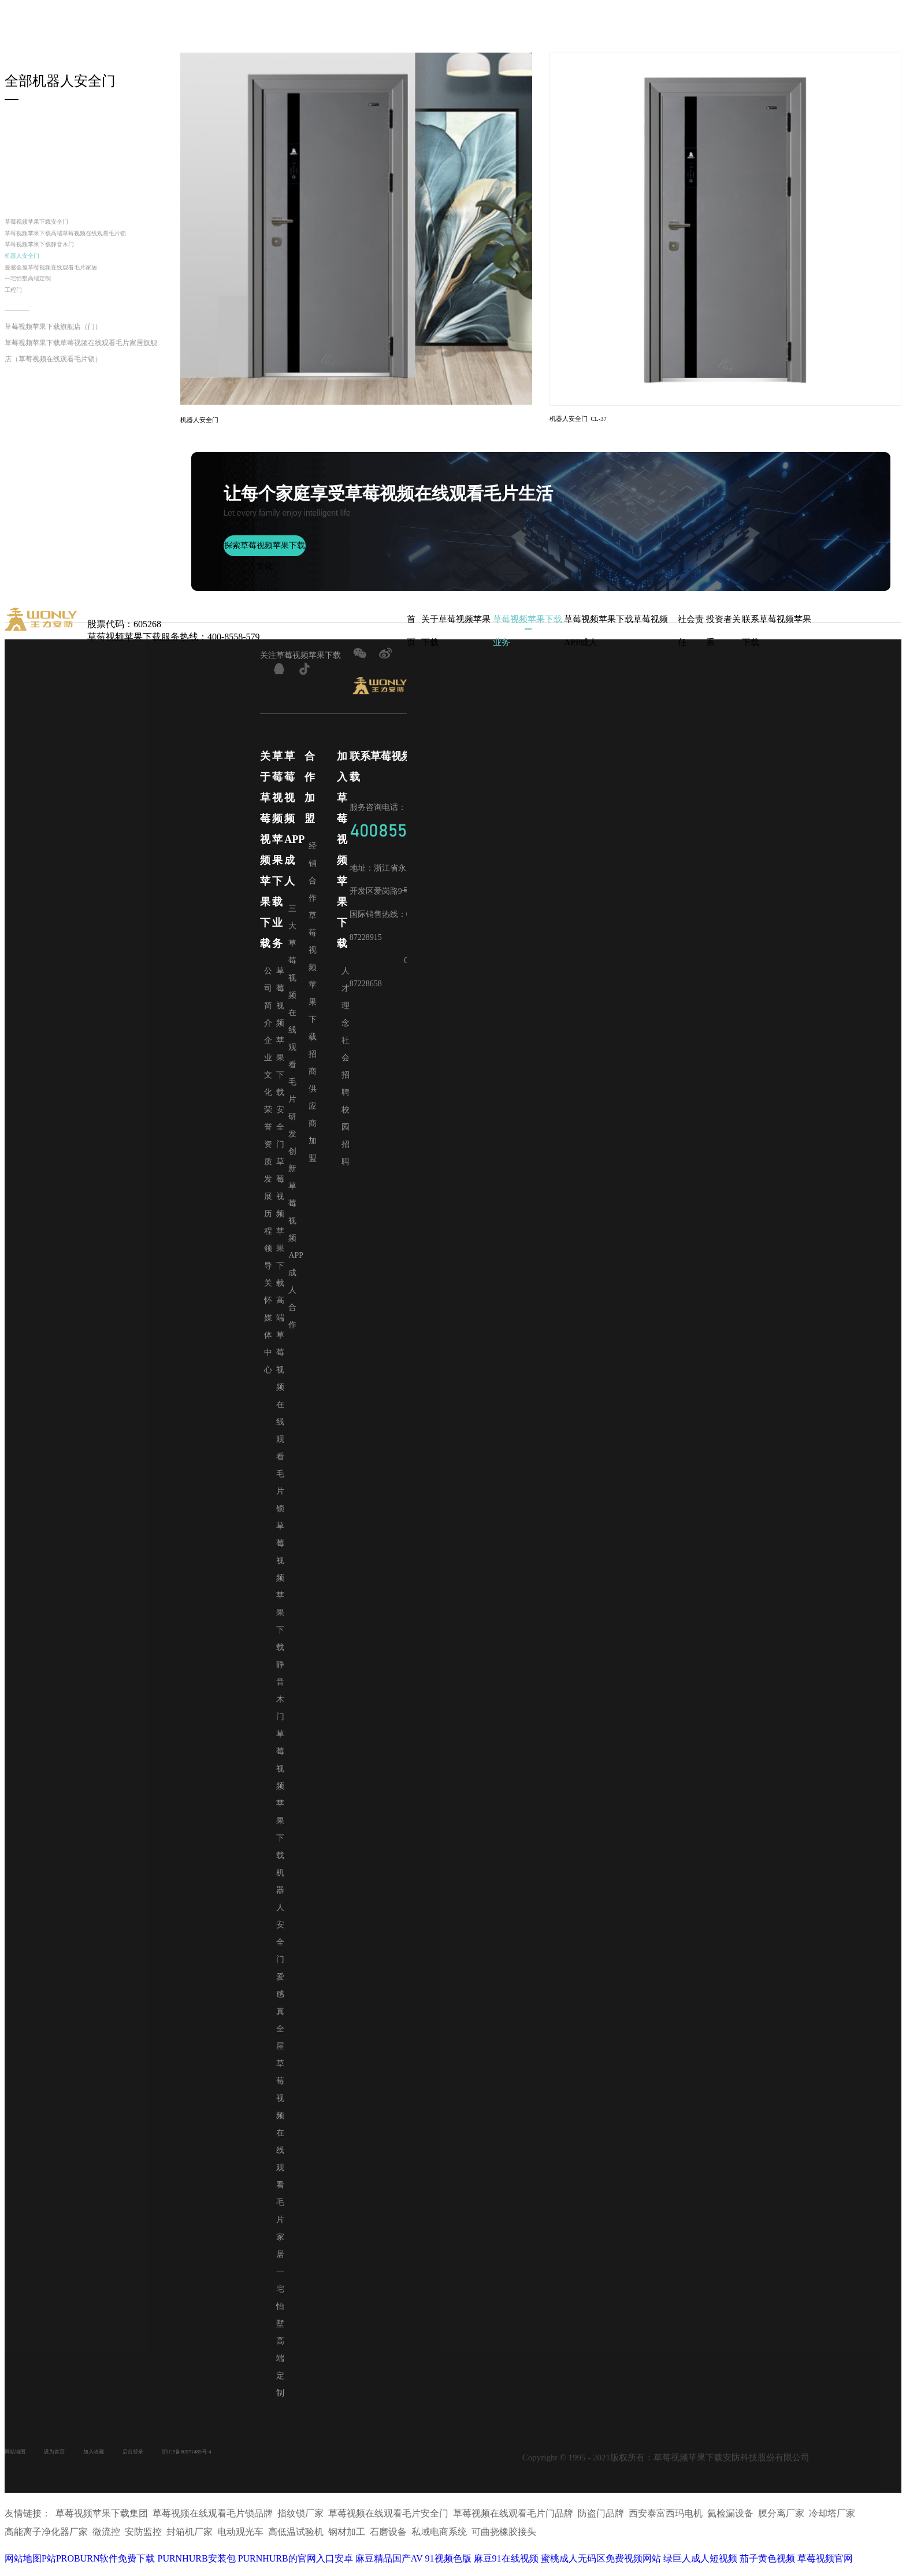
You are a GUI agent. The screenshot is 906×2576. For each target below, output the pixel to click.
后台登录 (173, 2460)
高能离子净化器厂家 (46, 2538)
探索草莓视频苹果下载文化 (264, 554)
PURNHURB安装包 (196, 2565)
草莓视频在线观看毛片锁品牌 (213, 2520)
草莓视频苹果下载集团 (101, 2520)
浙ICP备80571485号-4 (246, 2460)
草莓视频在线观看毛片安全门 (388, 2520)
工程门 (18, 346)
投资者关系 (720, 628)
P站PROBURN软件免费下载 (98, 2565)
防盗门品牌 (601, 2520)
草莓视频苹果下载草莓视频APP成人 (620, 628)
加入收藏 (122, 2460)
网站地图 (21, 2460)
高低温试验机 (296, 2538)
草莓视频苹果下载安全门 (55, 225)
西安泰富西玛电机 (666, 2520)
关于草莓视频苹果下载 (453, 628)
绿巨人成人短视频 (700, 2565)
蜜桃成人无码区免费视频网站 (601, 2565)
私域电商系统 (439, 2538)
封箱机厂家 (189, 2538)
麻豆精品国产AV (389, 2565)
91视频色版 (448, 2565)
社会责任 (692, 628)
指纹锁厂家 (300, 2520)
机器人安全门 (32, 294)
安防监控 (143, 2538)
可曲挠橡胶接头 (503, 2538)
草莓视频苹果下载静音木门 (60, 277)
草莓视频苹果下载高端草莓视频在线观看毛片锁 (83, 250)
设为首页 (71, 2460)
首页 (411, 628)
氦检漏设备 (730, 2520)
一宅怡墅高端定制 (42, 329)
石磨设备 (388, 2538)
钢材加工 (346, 2538)
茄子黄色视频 (767, 2565)
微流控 (106, 2538)
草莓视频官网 (825, 2565)
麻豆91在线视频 (506, 2565)
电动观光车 (240, 2538)
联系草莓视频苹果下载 (774, 628)
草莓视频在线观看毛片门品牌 (513, 2520)
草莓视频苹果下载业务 (525, 628)
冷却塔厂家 (832, 2520)
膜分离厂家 (781, 2520)
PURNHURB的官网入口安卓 (295, 2565)
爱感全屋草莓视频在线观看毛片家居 (79, 311)
